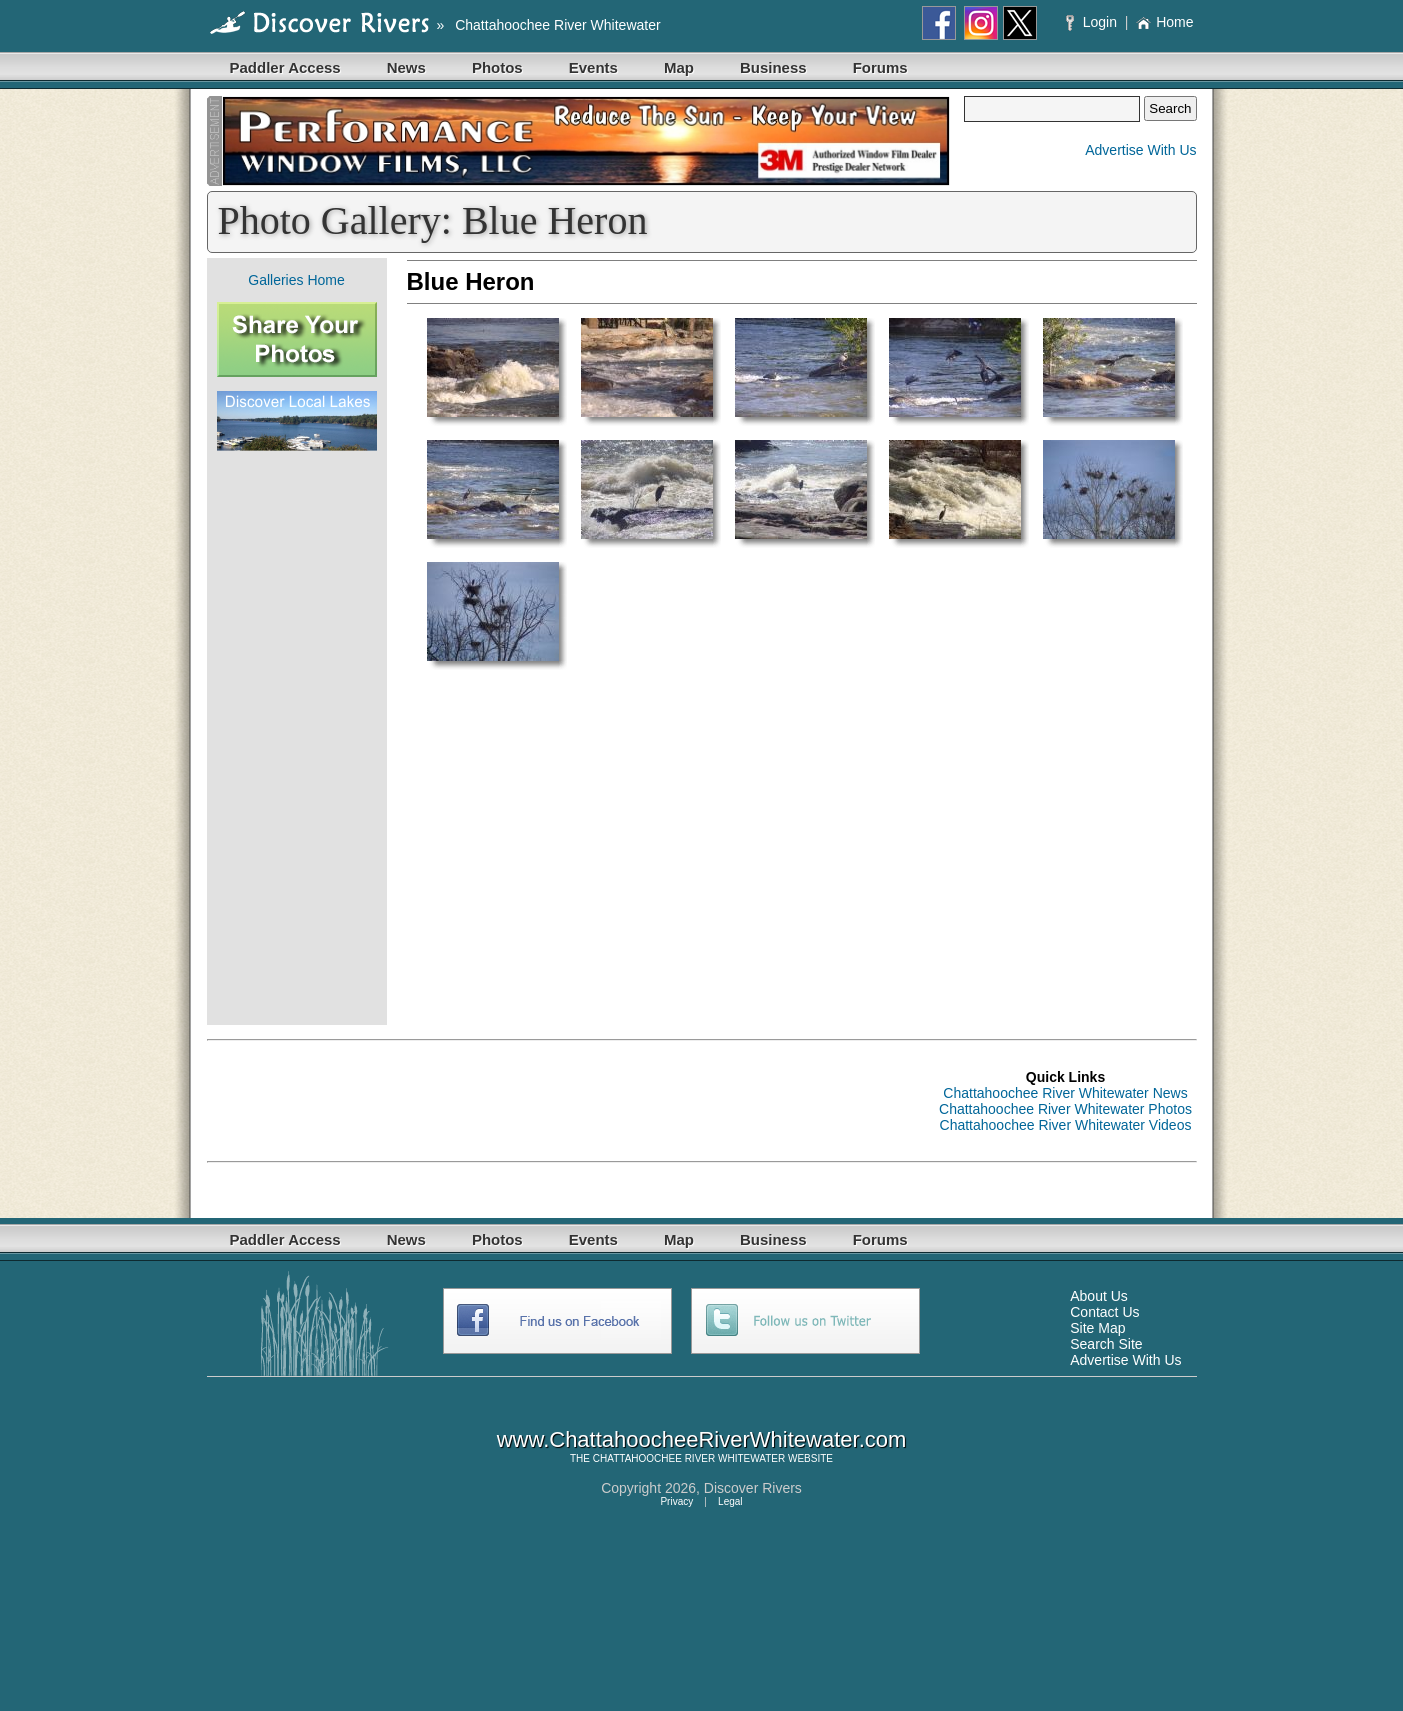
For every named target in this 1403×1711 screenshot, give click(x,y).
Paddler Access (285, 67)
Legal (730, 1501)
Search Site (1106, 1344)
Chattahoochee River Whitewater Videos (1066, 1125)
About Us (1099, 1296)
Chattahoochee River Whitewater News (1065, 1093)
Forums (880, 67)
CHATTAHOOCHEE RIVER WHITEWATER (689, 1458)
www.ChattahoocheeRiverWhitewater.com (702, 1439)
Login (1093, 22)
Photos (497, 67)
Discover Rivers (753, 1488)
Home (1164, 22)
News (406, 67)
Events (593, 67)
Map (679, 67)
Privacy (676, 1501)
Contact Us (1104, 1312)
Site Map (1097, 1328)
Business (773, 67)
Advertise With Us (1140, 150)
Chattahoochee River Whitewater (557, 25)
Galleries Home (296, 280)
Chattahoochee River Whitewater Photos (1065, 1109)
